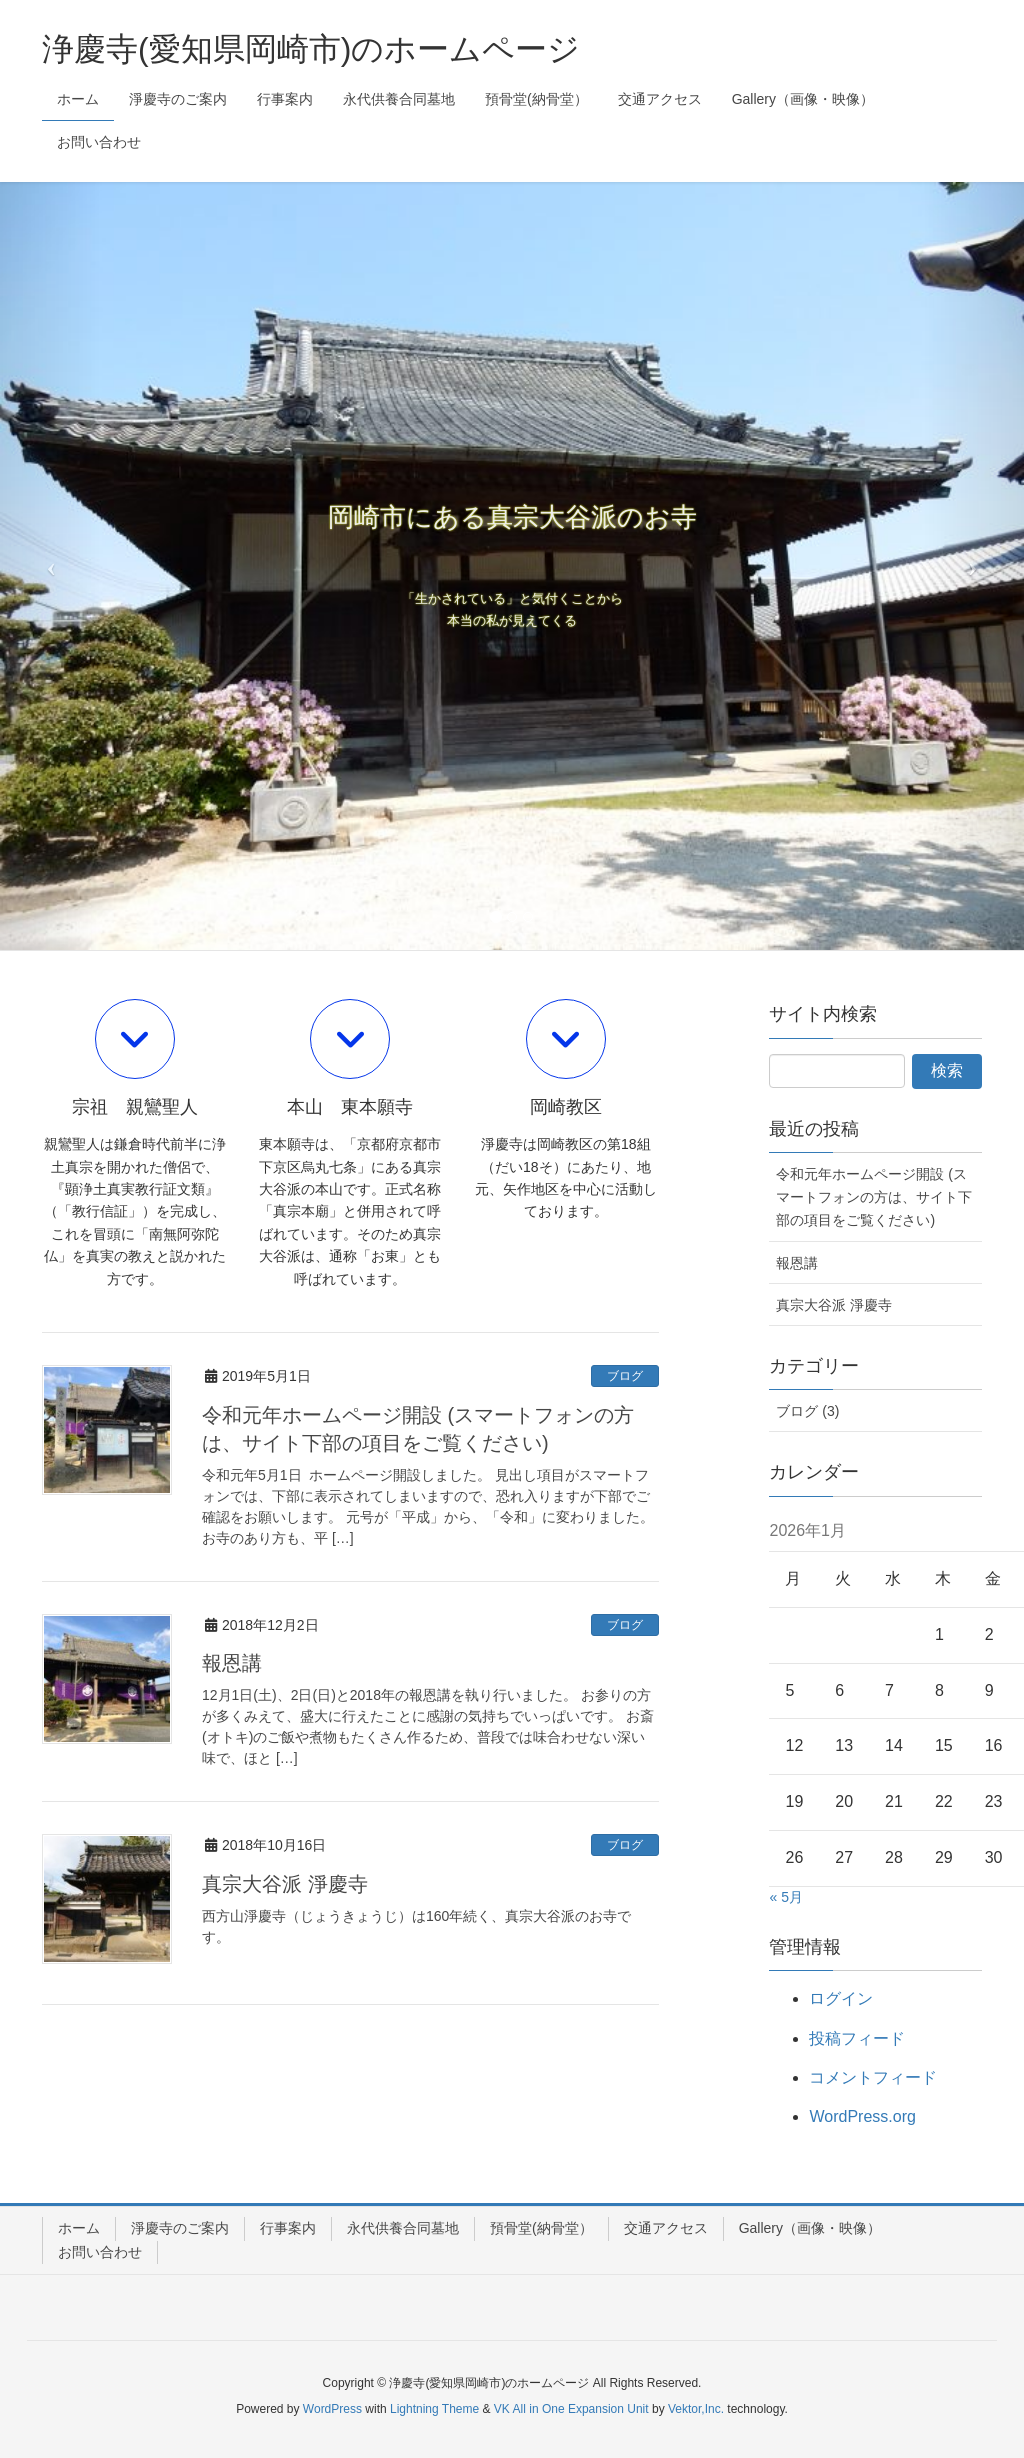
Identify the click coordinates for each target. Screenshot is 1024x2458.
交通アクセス (666, 2228)
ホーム (79, 2228)
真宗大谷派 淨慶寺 (285, 1884)
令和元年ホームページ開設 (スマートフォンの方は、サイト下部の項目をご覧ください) (874, 1197)
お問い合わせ (100, 2252)
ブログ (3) (807, 1411)
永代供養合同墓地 (403, 2228)
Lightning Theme (434, 2409)
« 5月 (785, 1897)
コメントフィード (873, 2077)
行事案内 (288, 2228)
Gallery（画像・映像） (810, 2228)
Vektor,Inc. (696, 2409)
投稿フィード (857, 2038)
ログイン (841, 1998)
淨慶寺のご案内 (180, 2228)
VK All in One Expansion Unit (571, 2409)
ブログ (625, 1376)
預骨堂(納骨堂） (541, 2228)
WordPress (332, 2409)
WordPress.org (862, 2116)
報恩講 (232, 1663)
